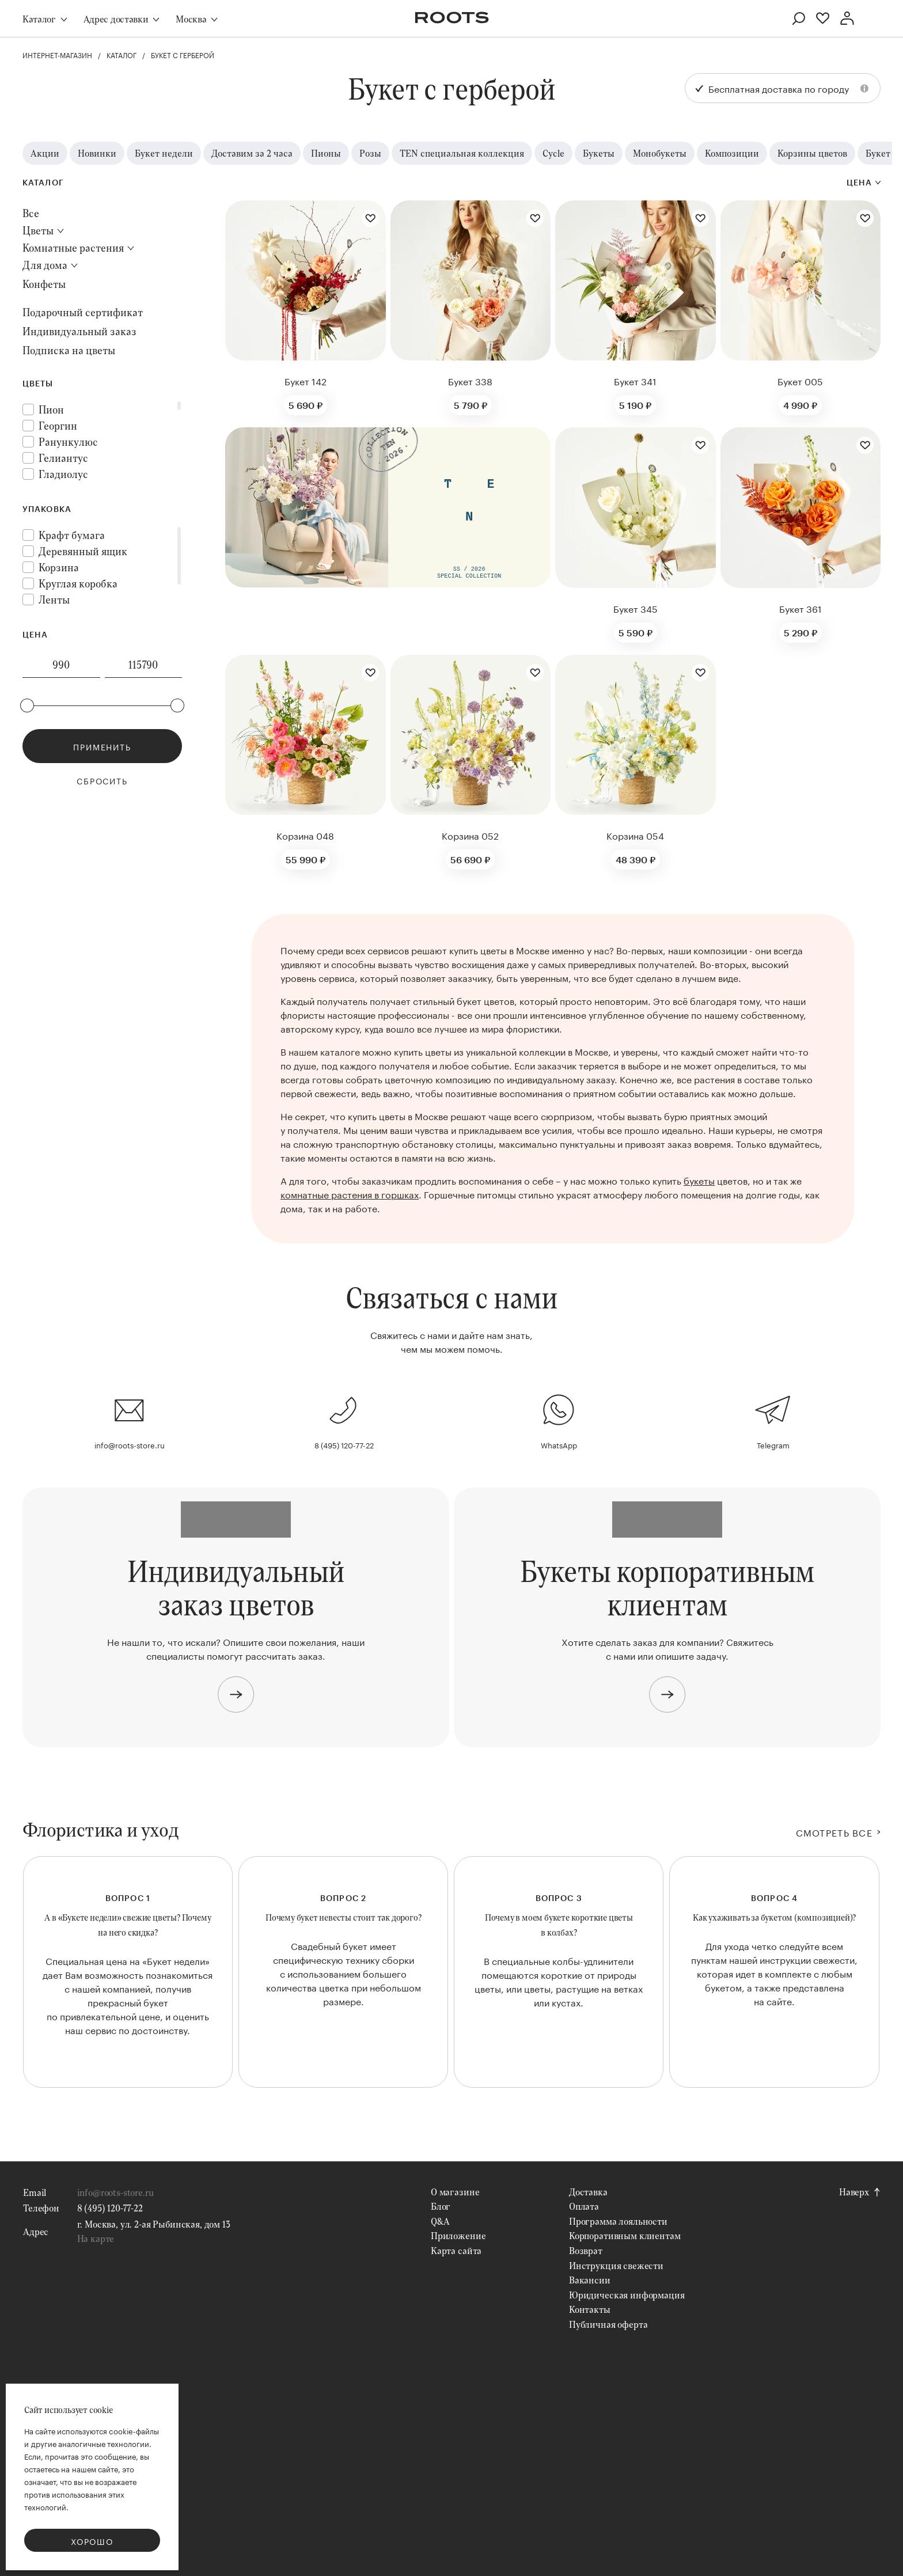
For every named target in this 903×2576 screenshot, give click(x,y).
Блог (440, 2206)
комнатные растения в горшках (349, 1193)
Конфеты (44, 284)
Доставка (588, 2192)
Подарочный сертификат (82, 312)
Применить (102, 746)
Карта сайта (456, 2250)
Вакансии (589, 2280)
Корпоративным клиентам (624, 2235)
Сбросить (102, 780)
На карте (96, 2238)
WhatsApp (559, 1444)
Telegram (773, 1444)
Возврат (585, 2250)
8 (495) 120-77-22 (344, 1444)
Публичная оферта (608, 2324)
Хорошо (92, 2541)
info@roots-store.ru (129, 1444)
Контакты (589, 2309)
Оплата (584, 2206)
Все (30, 213)
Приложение (458, 2235)
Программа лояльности (618, 2221)
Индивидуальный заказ (79, 331)
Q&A (440, 2221)
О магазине (455, 2192)
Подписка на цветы (68, 350)
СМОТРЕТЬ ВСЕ (834, 1832)
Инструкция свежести (616, 2265)
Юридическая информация (626, 2295)
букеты (699, 1180)
